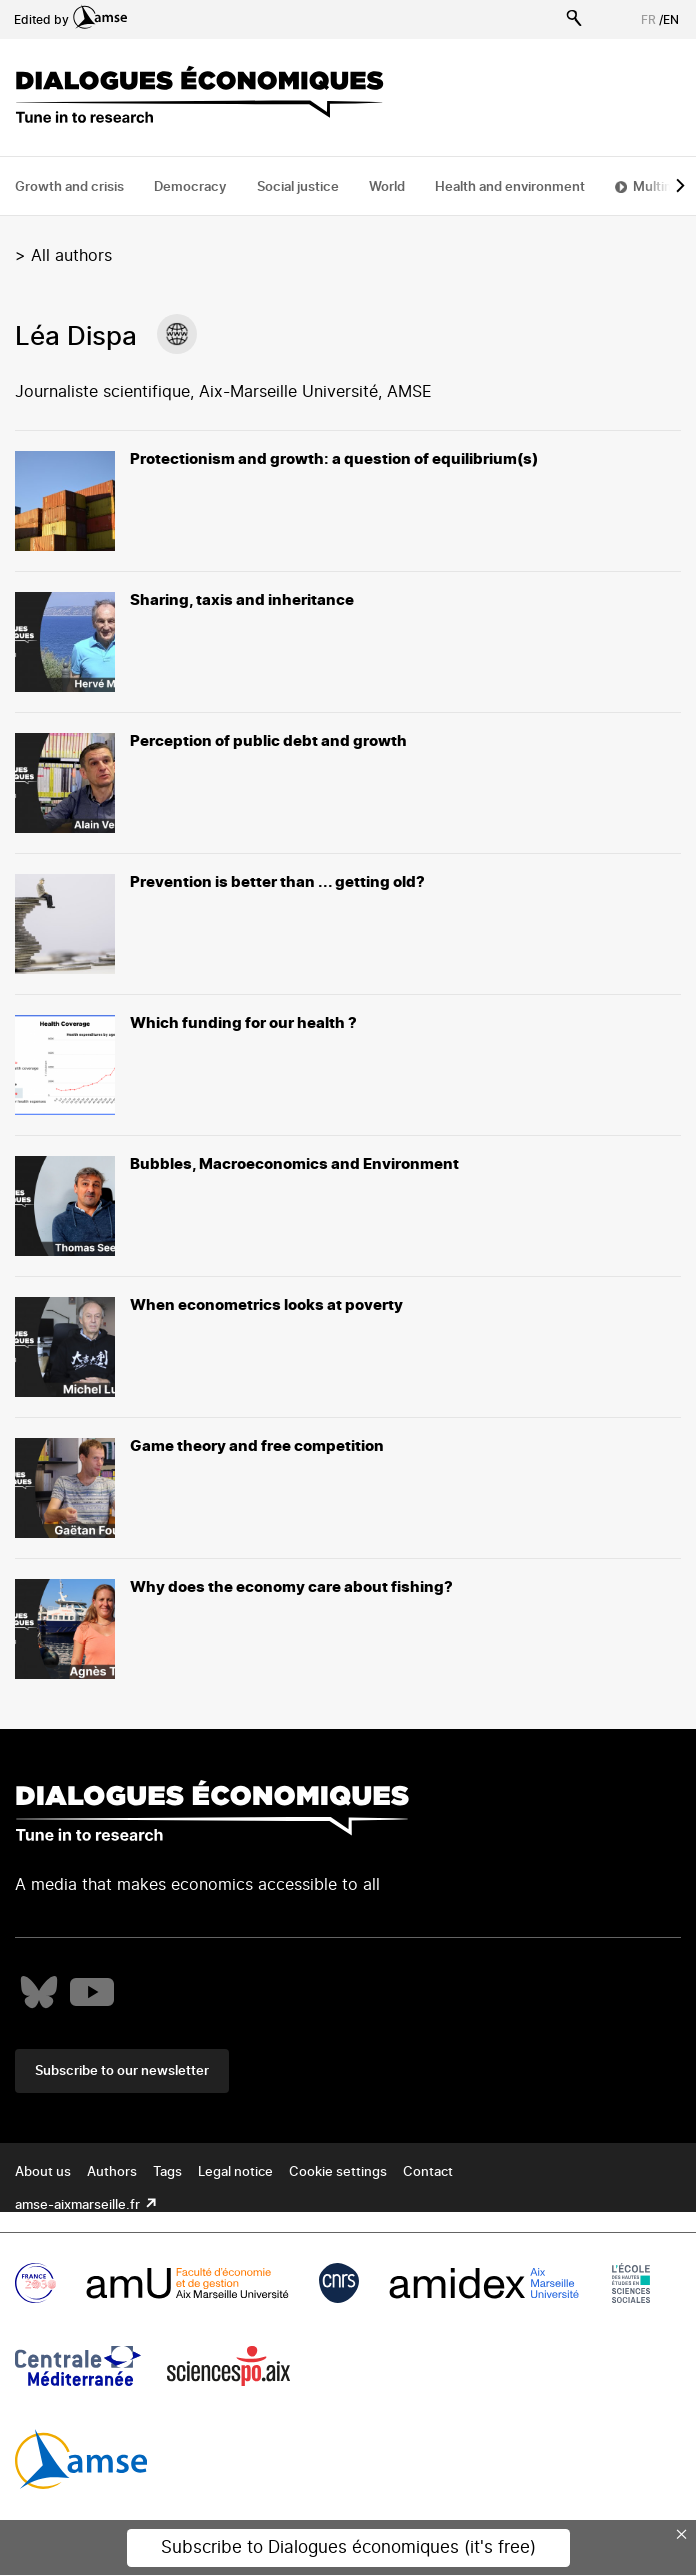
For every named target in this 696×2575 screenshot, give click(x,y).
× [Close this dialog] (682, 2534)
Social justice (298, 187)
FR (648, 20)
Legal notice (235, 2172)
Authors (112, 2172)
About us (43, 2172)
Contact (428, 2172)
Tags (167, 2172)
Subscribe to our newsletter (122, 2071)
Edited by (70, 20)
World (387, 187)
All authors (71, 256)
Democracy (190, 187)
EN (671, 20)
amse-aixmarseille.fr (79, 2205)
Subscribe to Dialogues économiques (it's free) (348, 2547)
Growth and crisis (69, 187)
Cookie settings (338, 2172)
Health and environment (510, 187)
